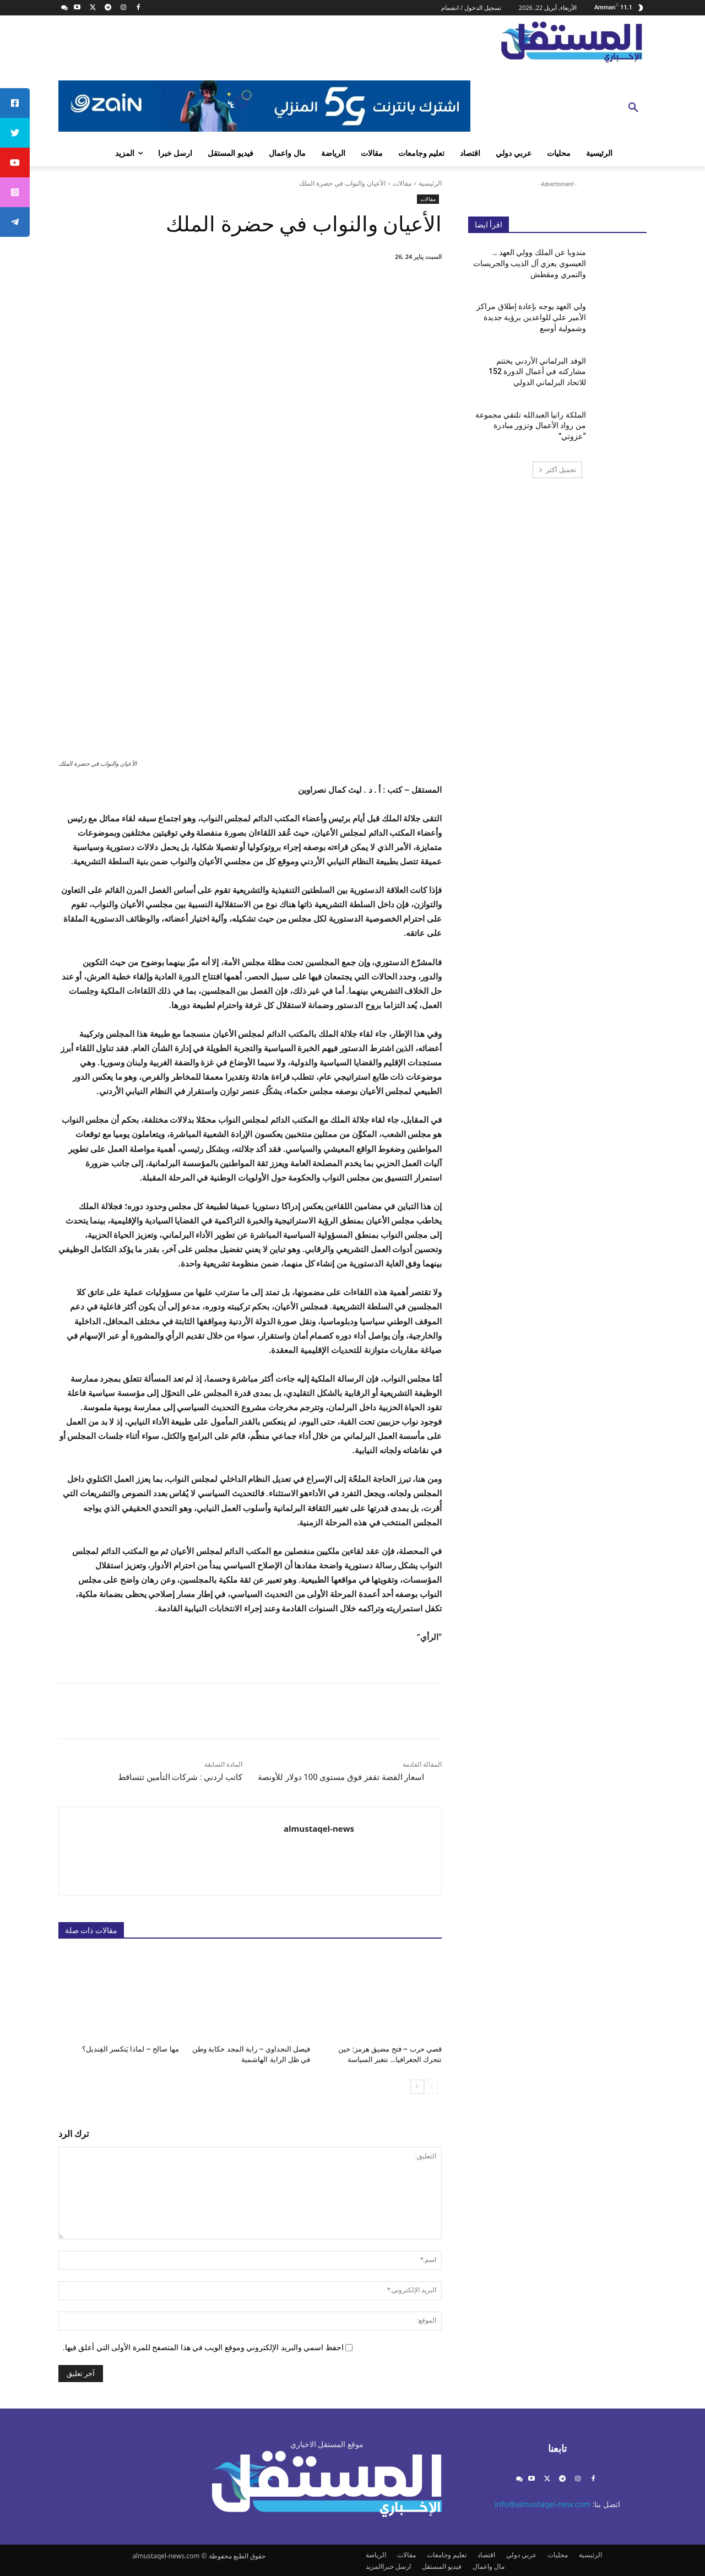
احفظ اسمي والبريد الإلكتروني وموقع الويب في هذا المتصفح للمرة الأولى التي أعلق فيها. (203, 2347)
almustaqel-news (319, 1828)
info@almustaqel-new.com (542, 2503)
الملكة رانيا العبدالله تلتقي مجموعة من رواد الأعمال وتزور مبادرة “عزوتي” (530, 425)
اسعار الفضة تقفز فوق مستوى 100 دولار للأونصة (341, 1777)
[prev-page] (431, 2086)
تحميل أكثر (557, 469)
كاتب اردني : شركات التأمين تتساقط (180, 1777)
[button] (633, 108)
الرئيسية (430, 183)
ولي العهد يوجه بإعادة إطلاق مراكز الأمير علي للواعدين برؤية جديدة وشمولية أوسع (530, 317)
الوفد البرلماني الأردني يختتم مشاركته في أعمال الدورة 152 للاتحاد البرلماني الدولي (537, 371)
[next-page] (417, 2086)
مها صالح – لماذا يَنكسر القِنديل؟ (130, 2049)
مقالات (402, 183)
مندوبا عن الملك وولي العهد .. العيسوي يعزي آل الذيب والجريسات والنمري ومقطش (529, 263)
